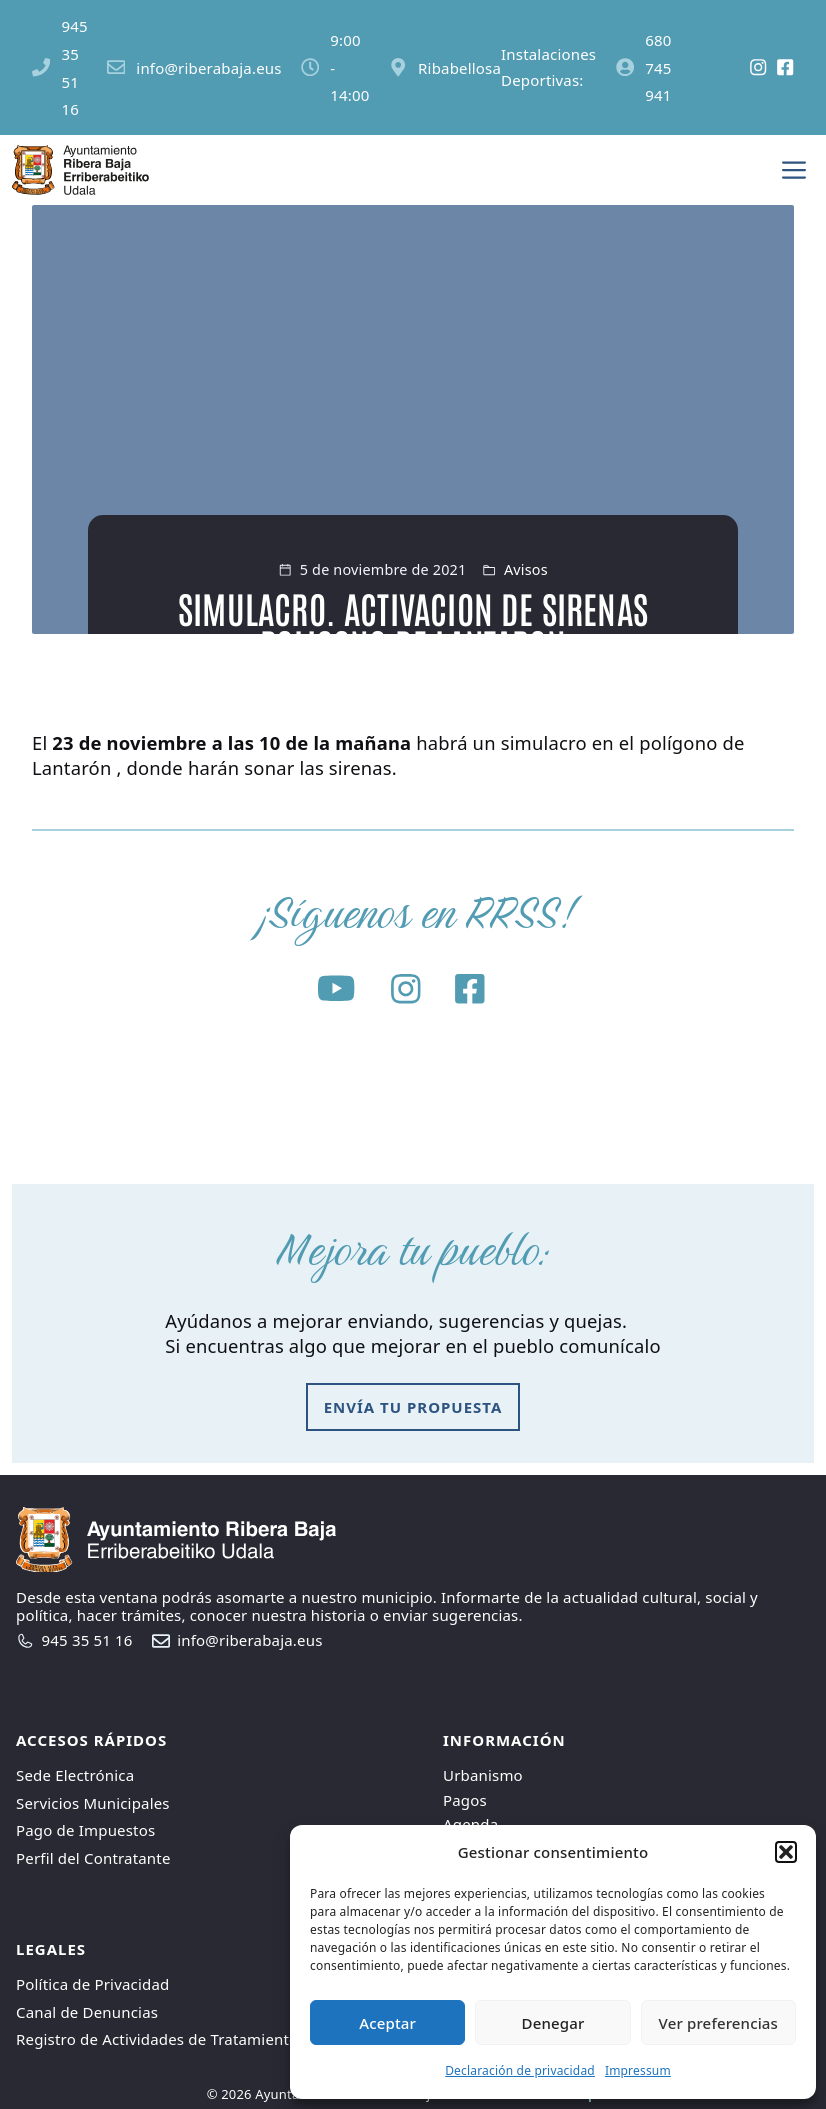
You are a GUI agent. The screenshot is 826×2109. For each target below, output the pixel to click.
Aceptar (387, 2023)
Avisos (526, 569)
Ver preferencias (718, 2023)
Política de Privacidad (92, 1984)
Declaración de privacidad (520, 2070)
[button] (786, 1852)
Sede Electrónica (75, 1775)
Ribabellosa (459, 68)
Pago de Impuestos (85, 1830)
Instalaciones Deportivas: (548, 67)
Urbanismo (483, 1775)
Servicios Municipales (93, 1803)
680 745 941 (658, 68)
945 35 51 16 (87, 1640)
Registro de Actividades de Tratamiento (157, 2039)
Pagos (465, 1800)
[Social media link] (709, 68)
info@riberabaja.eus (208, 68)
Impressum (638, 2070)
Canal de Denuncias (87, 2012)
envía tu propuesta (413, 1407)
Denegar (553, 2023)
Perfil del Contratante (93, 1858)
